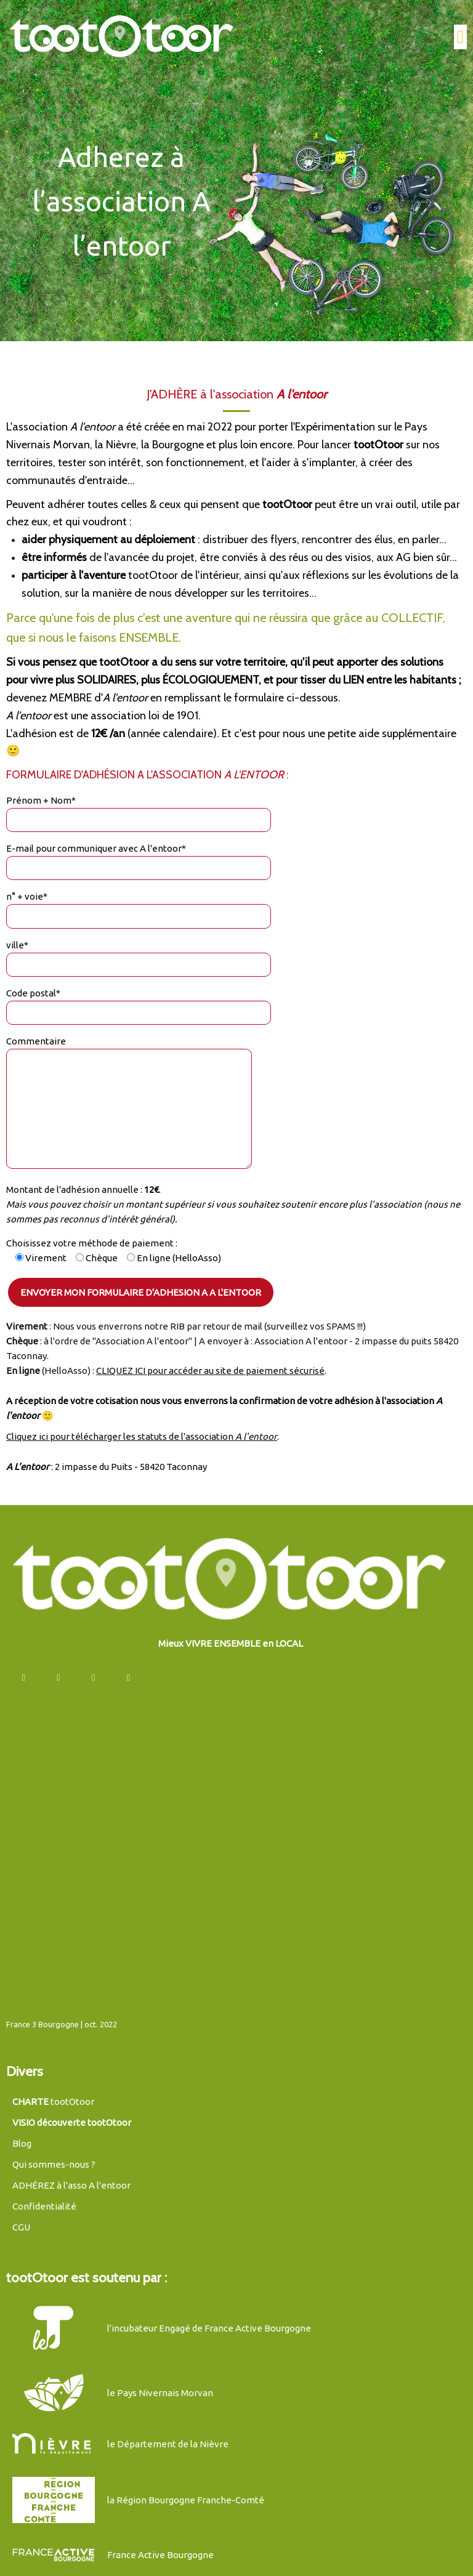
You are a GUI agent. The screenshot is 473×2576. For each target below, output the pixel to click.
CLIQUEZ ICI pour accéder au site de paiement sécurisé (210, 1363)
